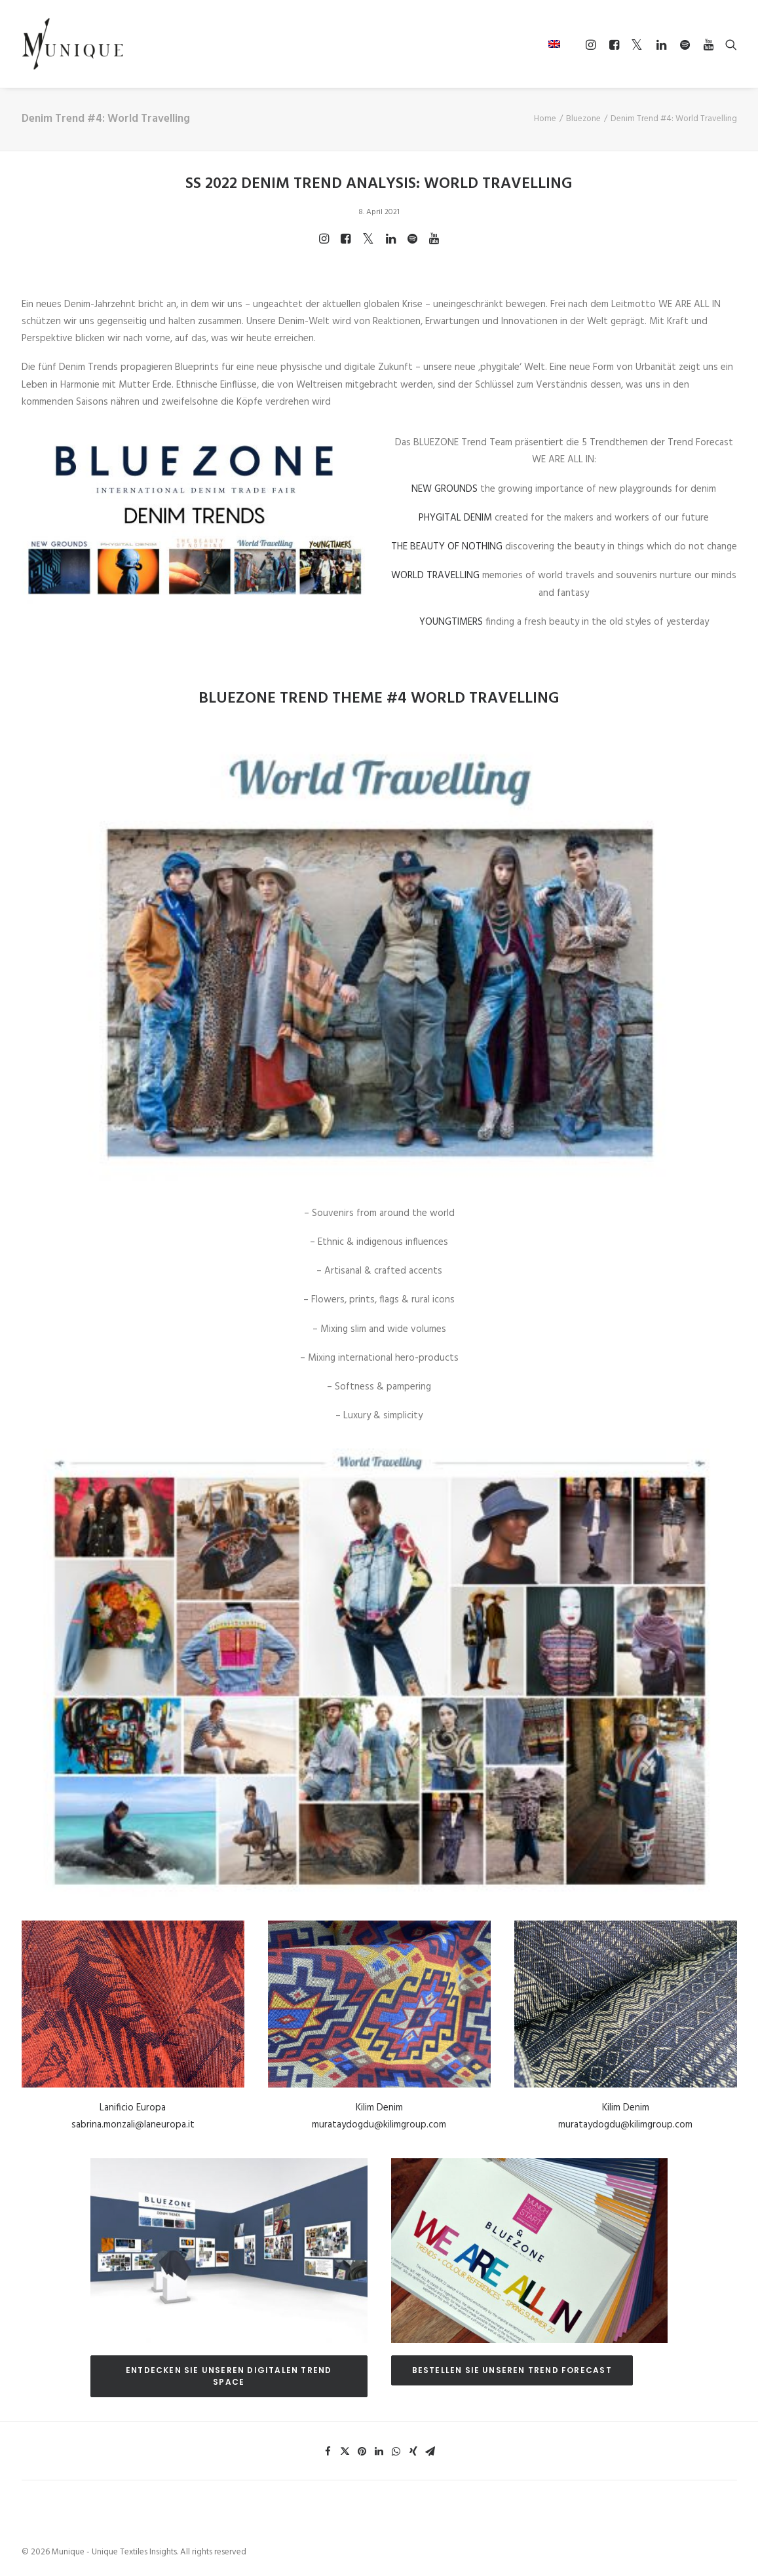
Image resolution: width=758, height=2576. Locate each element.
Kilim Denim (379, 2108)
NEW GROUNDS (444, 489)
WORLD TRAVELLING (435, 575)
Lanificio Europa (133, 2108)
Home (545, 119)
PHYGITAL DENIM (455, 518)
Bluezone (583, 119)
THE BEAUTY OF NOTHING (446, 547)
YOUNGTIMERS (451, 622)
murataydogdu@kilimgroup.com (379, 2125)
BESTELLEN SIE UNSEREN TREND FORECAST (512, 2369)
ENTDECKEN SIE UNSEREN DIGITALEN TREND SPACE (230, 2375)
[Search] (728, 44)
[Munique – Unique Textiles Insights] (73, 44)
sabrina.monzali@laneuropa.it (133, 2125)
